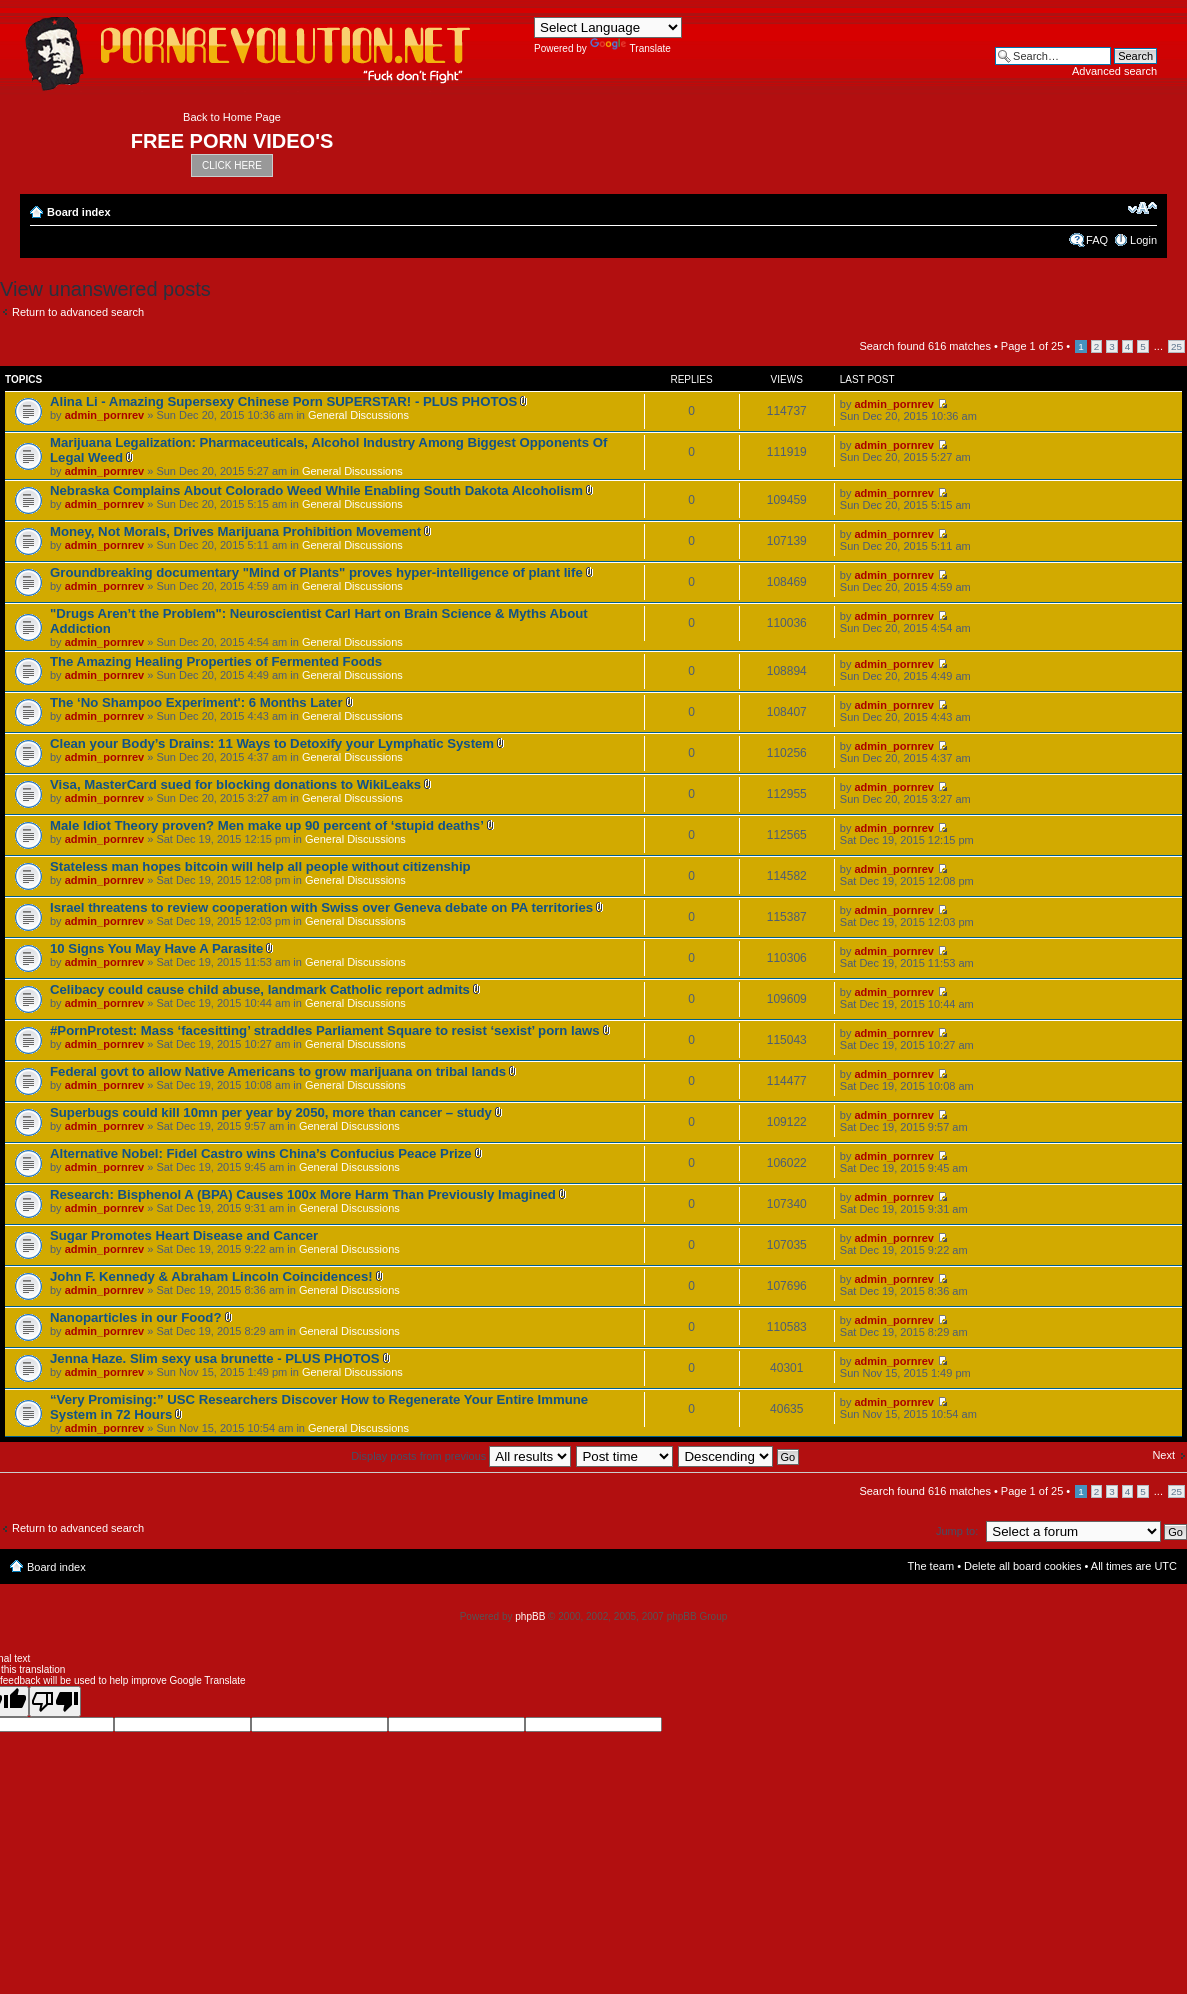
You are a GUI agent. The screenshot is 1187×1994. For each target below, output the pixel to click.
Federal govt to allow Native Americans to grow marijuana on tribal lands (278, 1071)
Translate (630, 48)
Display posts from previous (461, 1456)
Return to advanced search (78, 312)
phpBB (530, 1616)
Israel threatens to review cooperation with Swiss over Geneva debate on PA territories (321, 907)
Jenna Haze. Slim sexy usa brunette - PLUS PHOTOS (215, 1358)
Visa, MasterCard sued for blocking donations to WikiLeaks (235, 784)
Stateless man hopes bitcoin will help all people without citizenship (260, 866)
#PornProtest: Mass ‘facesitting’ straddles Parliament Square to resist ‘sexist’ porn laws (325, 1030)
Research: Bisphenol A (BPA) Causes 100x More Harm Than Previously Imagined (303, 1194)
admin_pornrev (104, 415)
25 (1176, 346)
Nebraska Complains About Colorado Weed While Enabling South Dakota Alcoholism (316, 490)
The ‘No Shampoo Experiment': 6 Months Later (196, 702)
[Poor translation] (55, 1701)
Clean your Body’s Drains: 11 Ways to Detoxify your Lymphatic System (272, 743)
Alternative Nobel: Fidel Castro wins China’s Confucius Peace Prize (261, 1153)
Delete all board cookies (1022, 1566)
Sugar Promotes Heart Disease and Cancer (184, 1235)
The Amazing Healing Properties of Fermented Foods (216, 661)
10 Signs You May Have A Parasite (156, 948)
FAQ (1097, 240)
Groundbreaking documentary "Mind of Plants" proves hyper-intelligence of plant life (316, 572)
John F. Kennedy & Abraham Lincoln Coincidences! (211, 1276)
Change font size (1142, 208)
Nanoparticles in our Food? (135, 1317)
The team (931, 1566)
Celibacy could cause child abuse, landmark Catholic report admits (260, 989)
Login (1143, 240)
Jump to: (957, 1531)
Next (1163, 1455)
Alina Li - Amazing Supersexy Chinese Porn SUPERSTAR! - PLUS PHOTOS (283, 401)
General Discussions (358, 415)
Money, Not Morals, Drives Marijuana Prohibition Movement (235, 531)
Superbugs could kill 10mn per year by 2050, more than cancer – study (271, 1112)
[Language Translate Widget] (608, 27)
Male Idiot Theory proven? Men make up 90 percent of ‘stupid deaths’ (267, 825)
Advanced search (1114, 71)
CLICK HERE (232, 165)
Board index (79, 212)
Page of (1032, 346)
